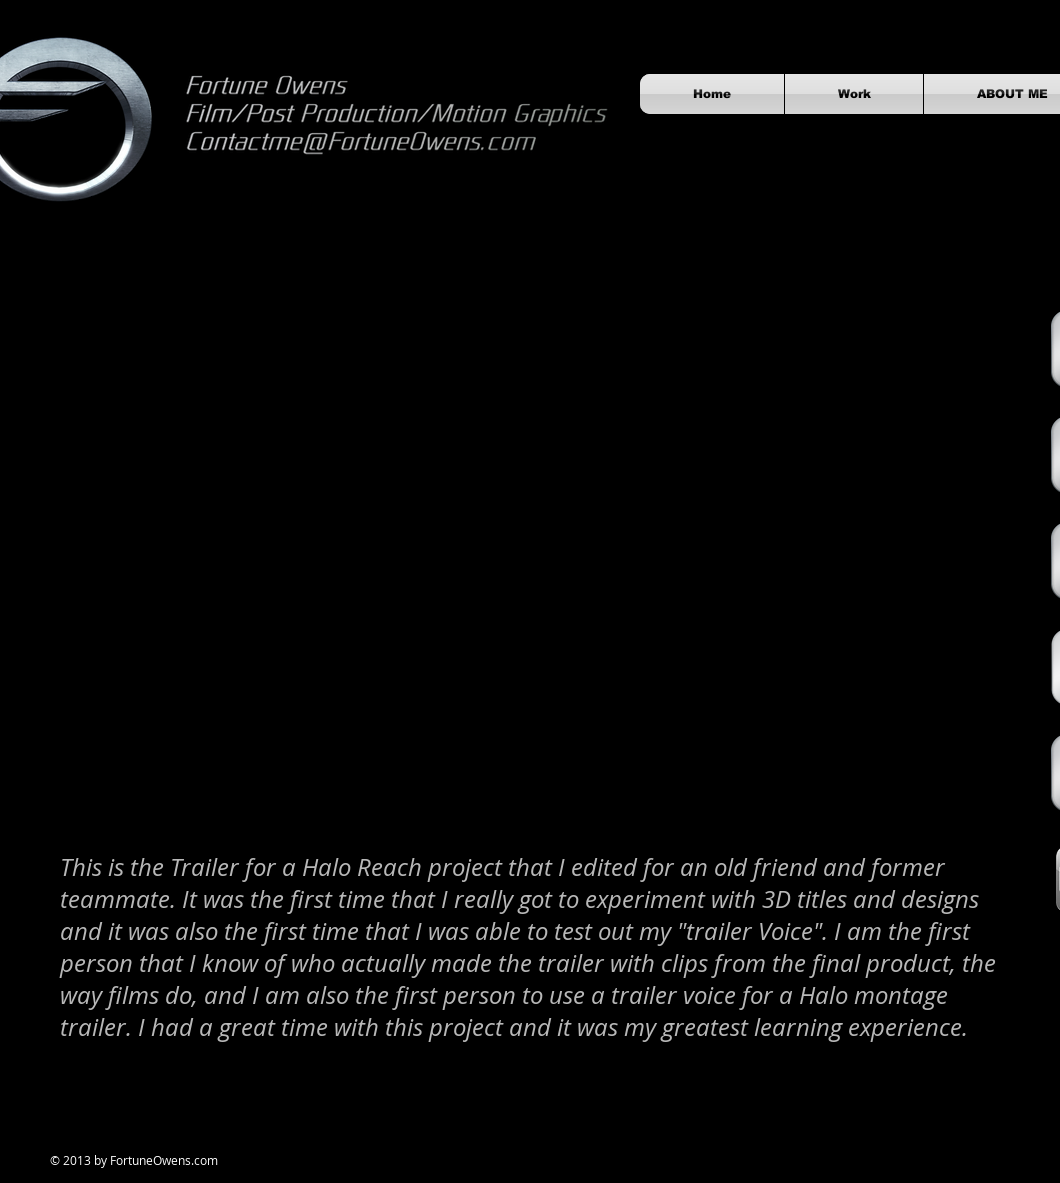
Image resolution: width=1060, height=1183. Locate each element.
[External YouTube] (530, 568)
